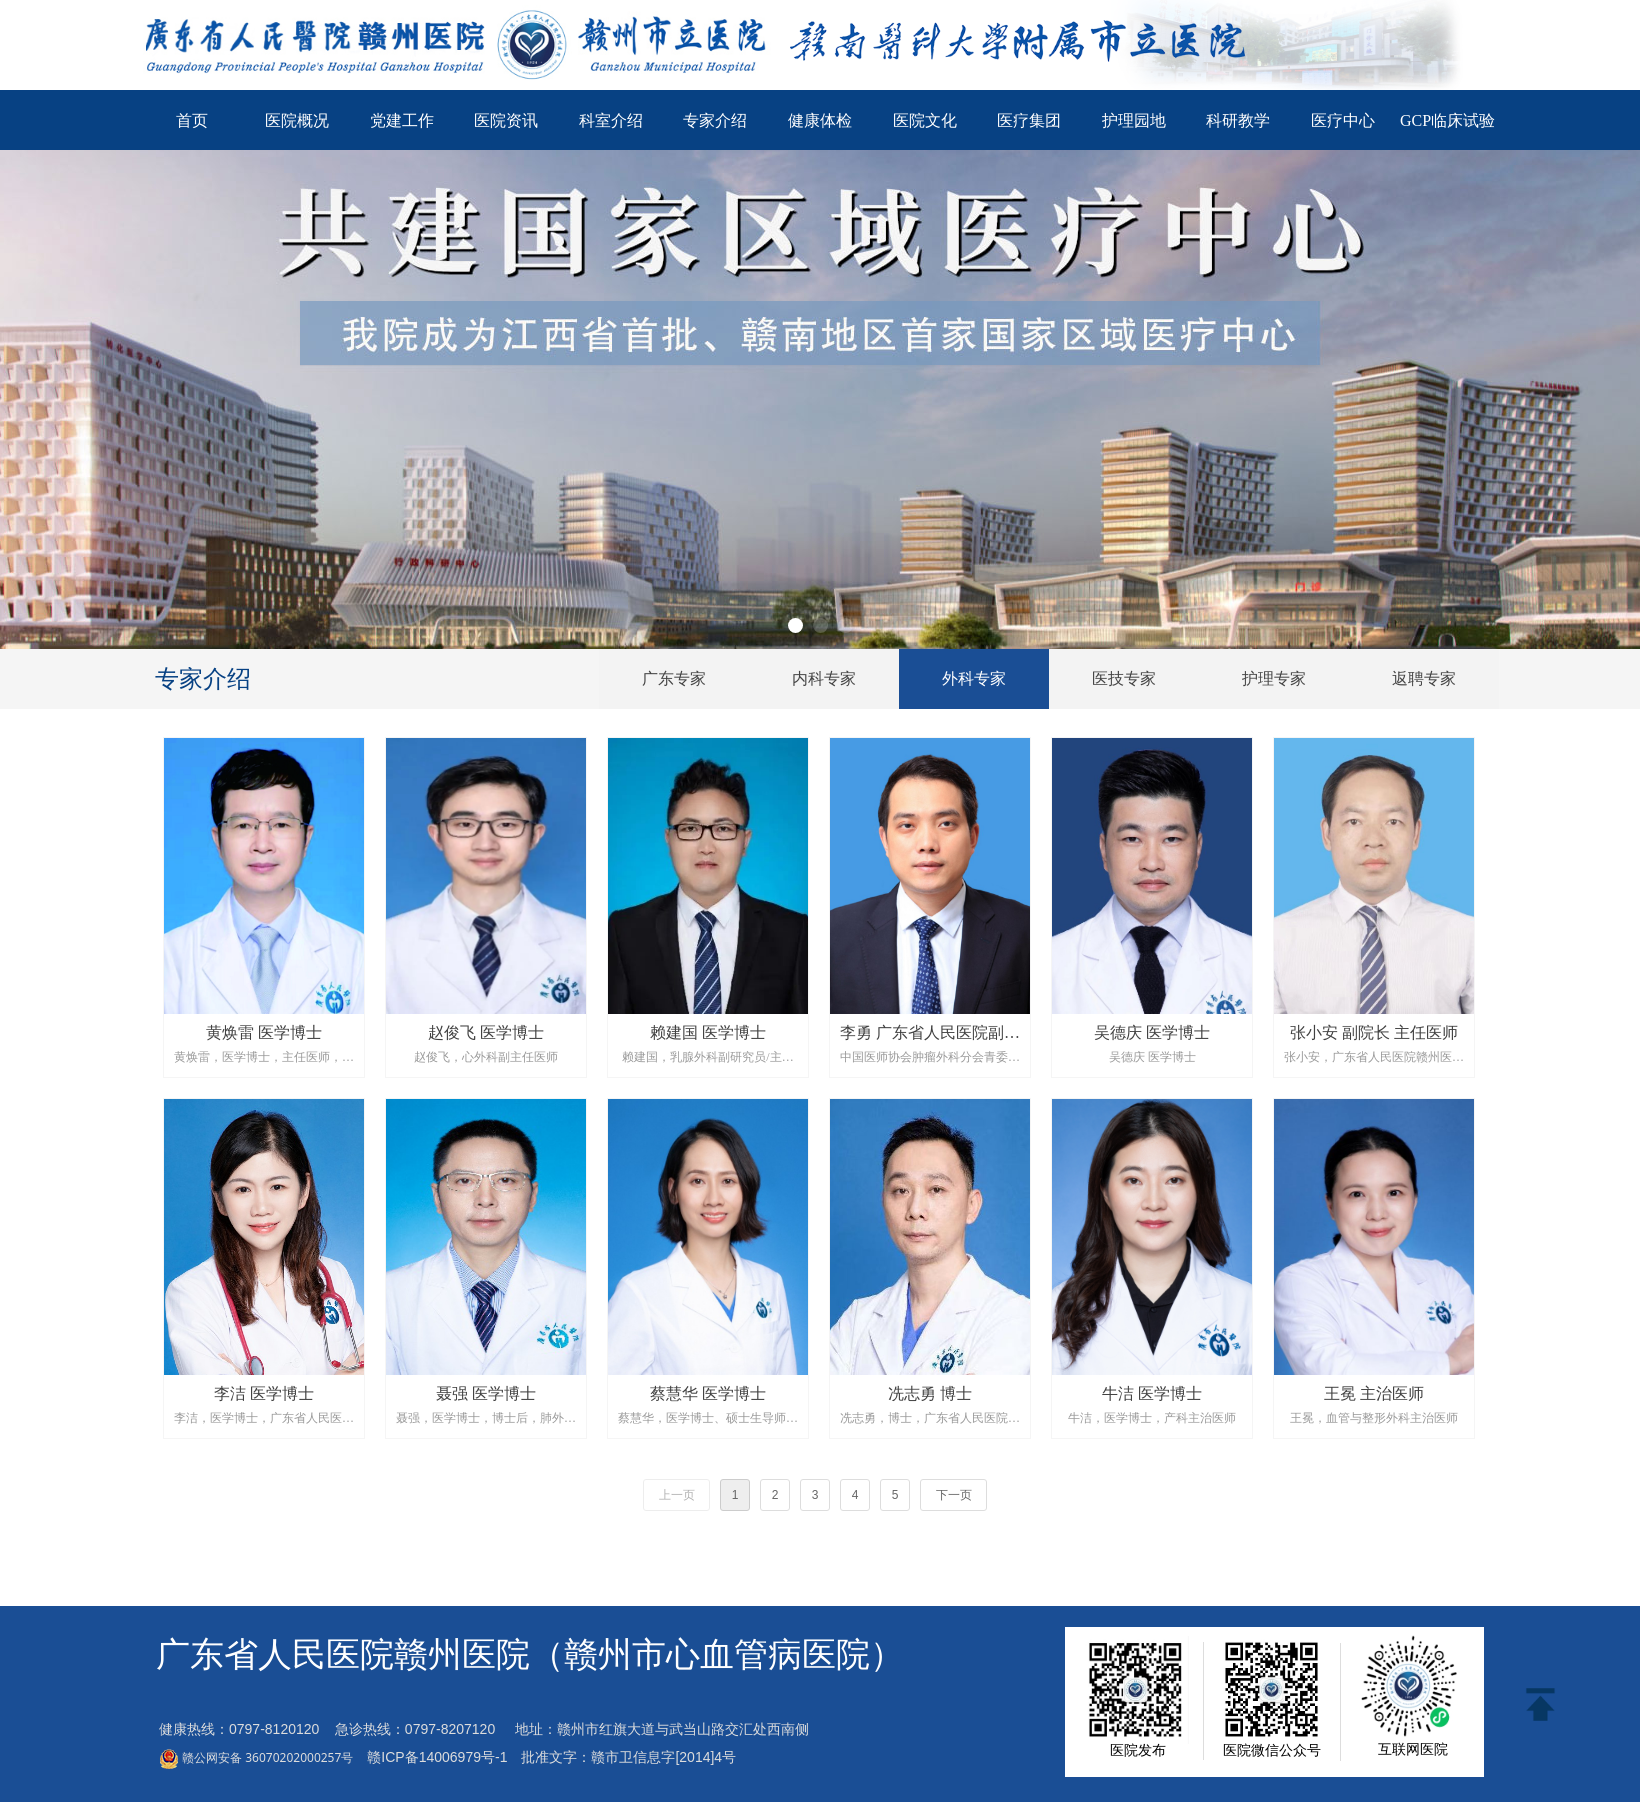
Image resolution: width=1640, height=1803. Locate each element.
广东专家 (674, 678)
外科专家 (974, 678)
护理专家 (1274, 678)
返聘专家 (1424, 678)
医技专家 (1124, 678)
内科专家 (824, 678)
